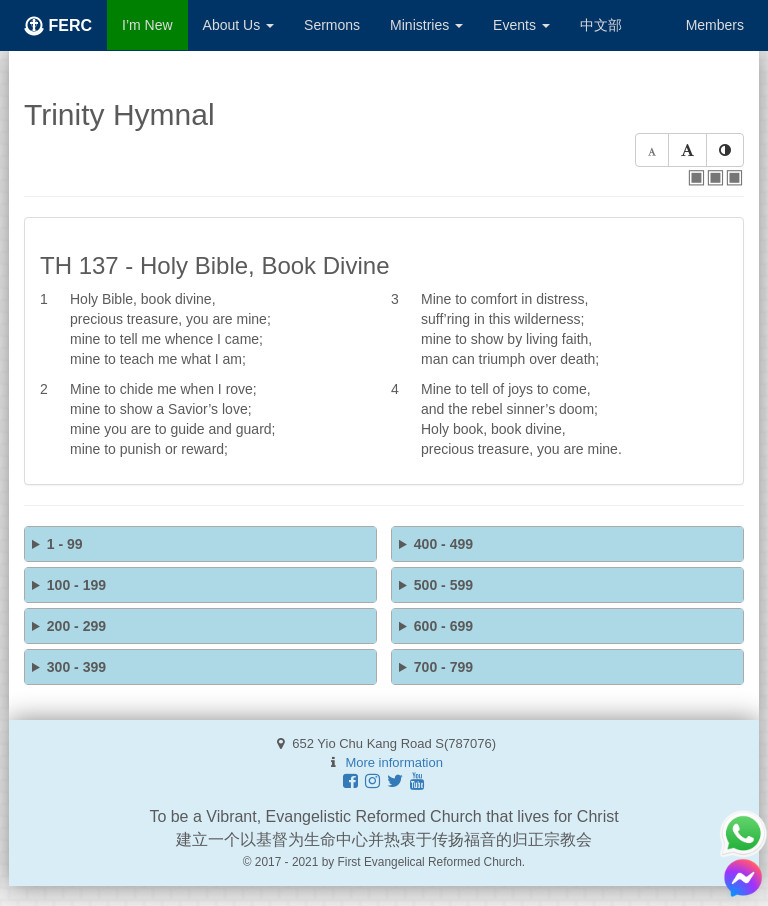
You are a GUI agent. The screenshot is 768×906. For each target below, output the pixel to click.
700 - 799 (443, 667)
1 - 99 (65, 544)
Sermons (332, 25)
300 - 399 (76, 667)
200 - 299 (76, 626)
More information (394, 762)
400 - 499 (443, 544)
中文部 (601, 25)
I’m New (147, 25)
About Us (238, 25)
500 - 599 (443, 585)
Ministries (426, 25)
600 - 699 (443, 626)
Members (715, 25)
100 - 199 (76, 585)
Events (521, 25)
